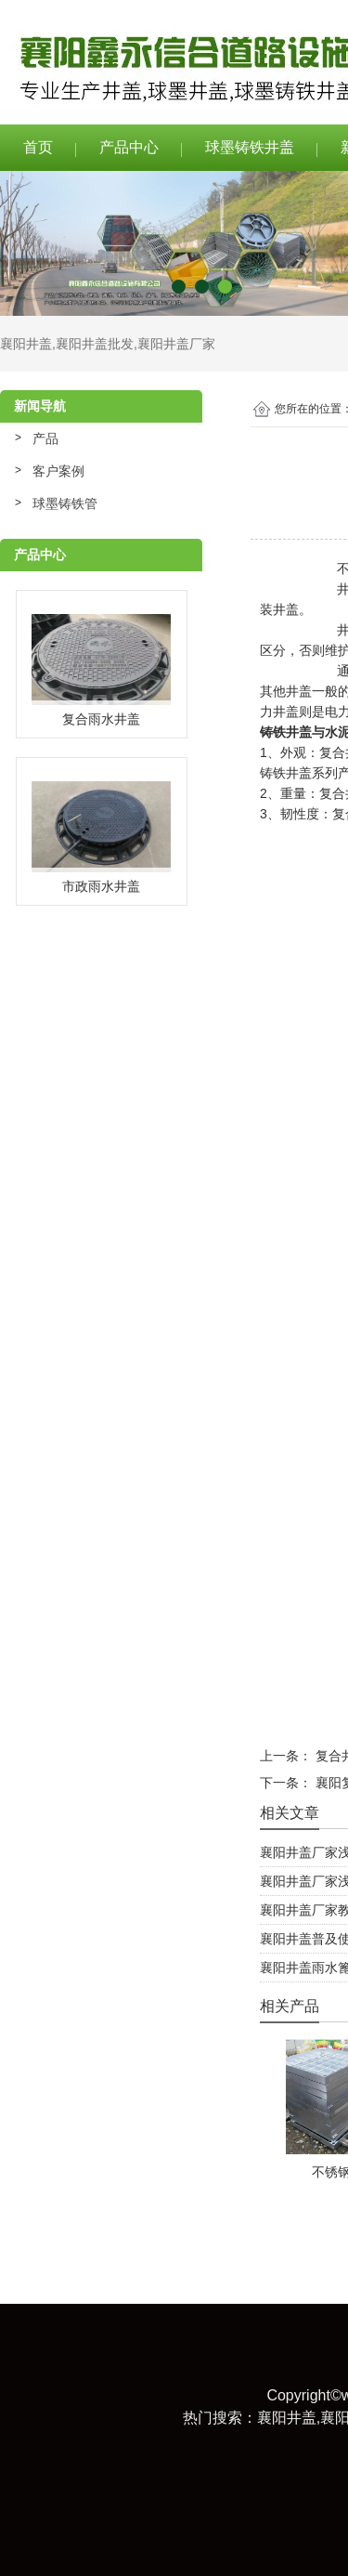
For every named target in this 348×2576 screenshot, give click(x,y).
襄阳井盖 (26, 343)
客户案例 (58, 471)
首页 (38, 147)
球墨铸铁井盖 (249, 147)
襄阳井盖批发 (95, 343)
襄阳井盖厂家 (176, 343)
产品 (45, 438)
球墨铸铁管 (64, 503)
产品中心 (129, 147)
